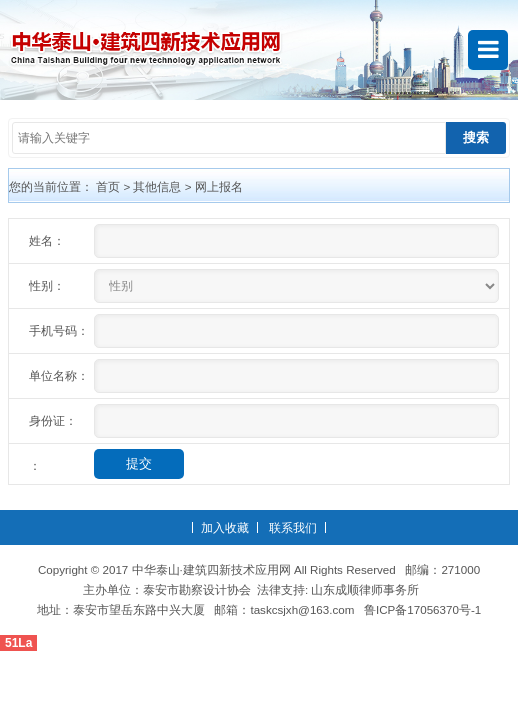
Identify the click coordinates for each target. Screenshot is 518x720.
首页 (108, 186)
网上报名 (219, 186)
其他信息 (157, 186)
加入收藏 (225, 527)
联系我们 (293, 527)
